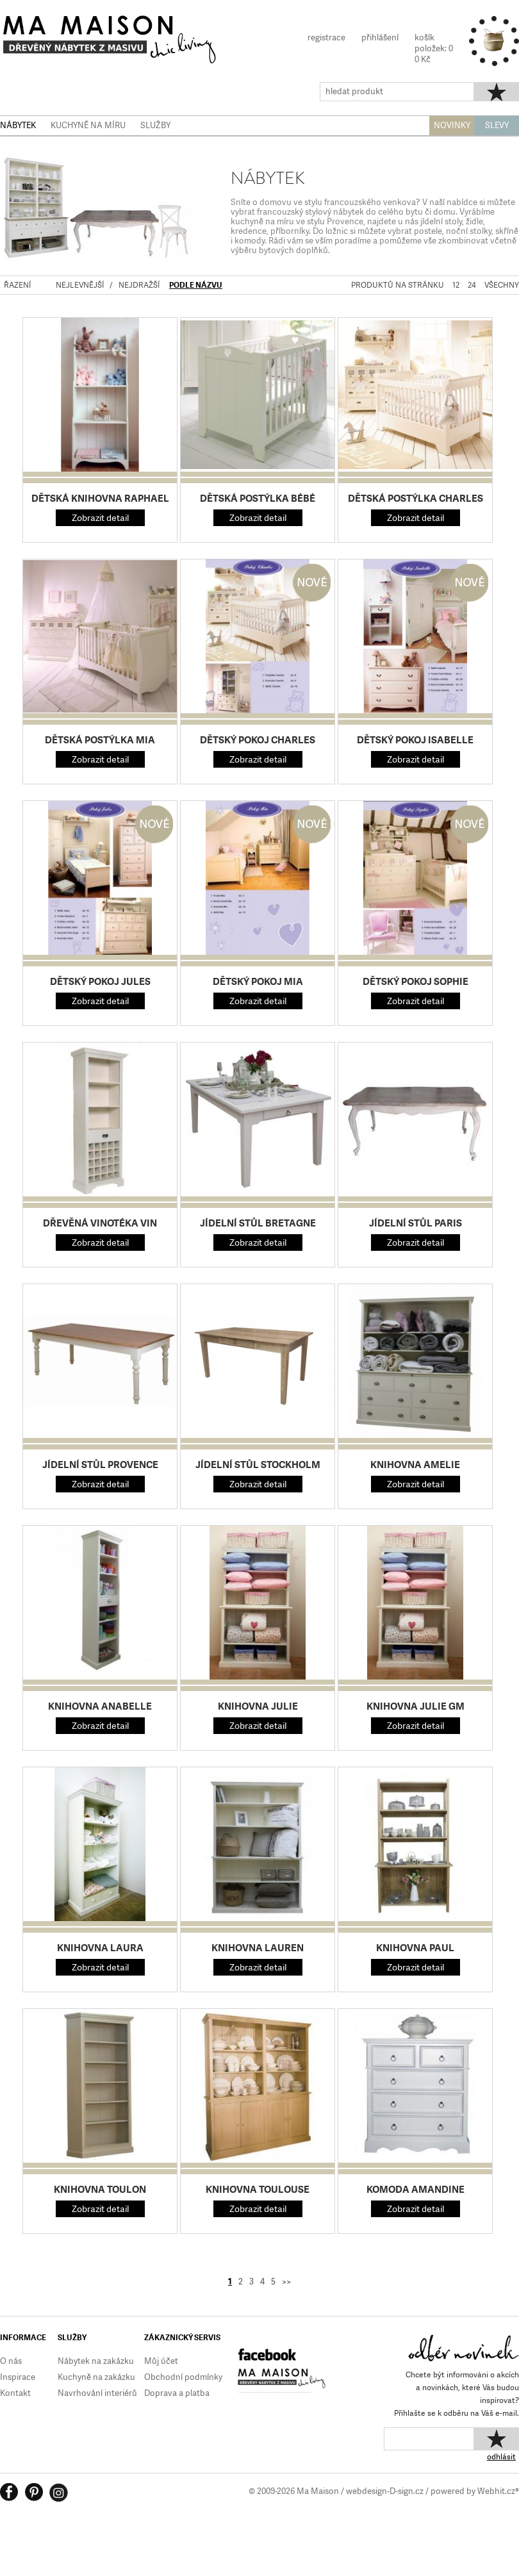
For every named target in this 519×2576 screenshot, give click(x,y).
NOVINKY (452, 125)
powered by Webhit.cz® (475, 2491)
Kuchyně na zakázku (96, 2377)
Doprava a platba (177, 2393)
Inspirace (17, 2377)
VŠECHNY (501, 285)
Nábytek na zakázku (96, 2361)
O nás (11, 2361)
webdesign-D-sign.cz (385, 2491)
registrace (326, 37)
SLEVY (497, 125)
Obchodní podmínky (183, 2377)
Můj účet (161, 2361)
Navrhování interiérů (97, 2393)
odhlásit (501, 2457)
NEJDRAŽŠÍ (139, 285)
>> (286, 2281)
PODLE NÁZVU (195, 285)
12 (455, 285)
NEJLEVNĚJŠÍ (80, 285)
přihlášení (380, 37)
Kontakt (15, 2393)
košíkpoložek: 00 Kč (434, 48)
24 (472, 285)
